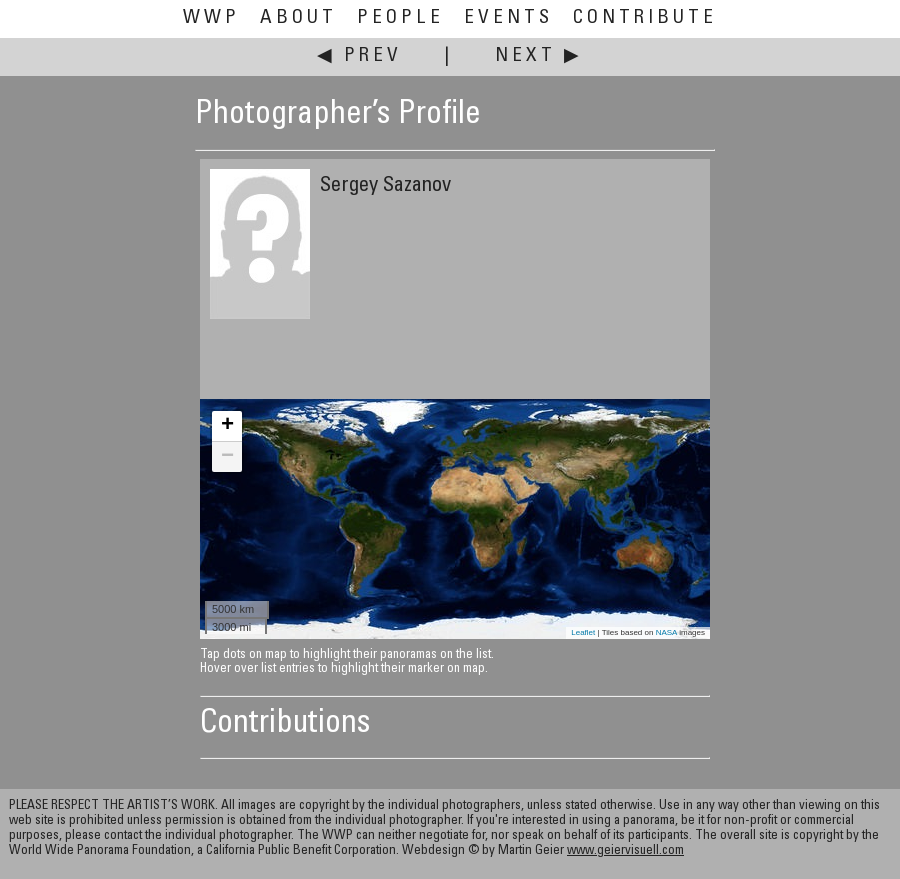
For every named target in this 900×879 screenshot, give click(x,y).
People (400, 18)
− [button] (227, 457)
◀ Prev (359, 56)
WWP (211, 18)
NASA (666, 632)
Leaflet (583, 632)
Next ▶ (539, 56)
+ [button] (227, 426)
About (298, 18)
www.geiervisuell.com (625, 851)
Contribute (645, 18)
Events (508, 18)
